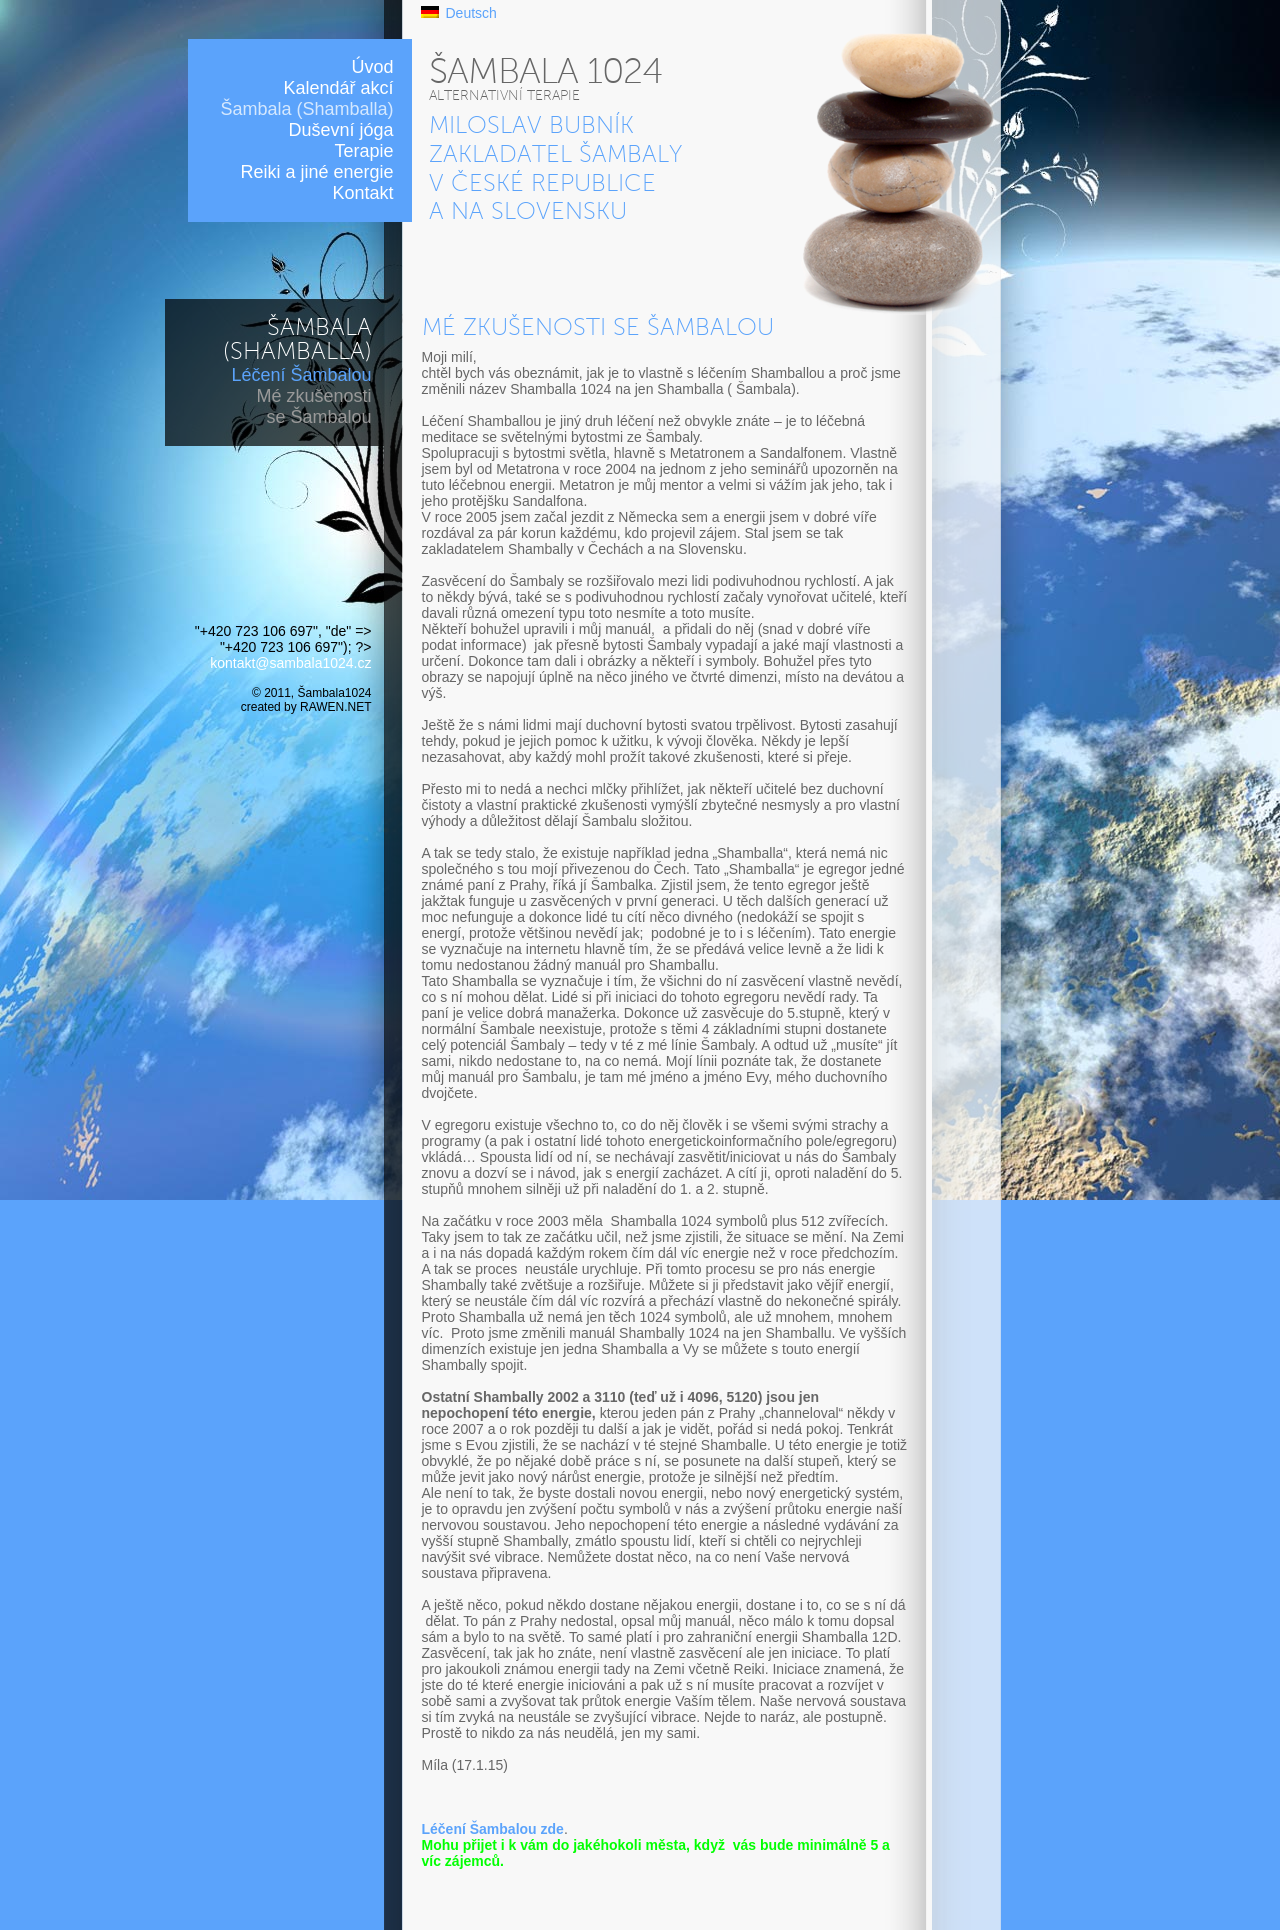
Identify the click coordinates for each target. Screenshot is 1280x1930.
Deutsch (471, 13)
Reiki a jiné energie (316, 172)
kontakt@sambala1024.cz (290, 663)
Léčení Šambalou (301, 375)
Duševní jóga (340, 130)
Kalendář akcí (338, 88)
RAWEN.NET (335, 707)
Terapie (363, 151)
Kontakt (362, 193)
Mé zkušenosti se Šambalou (313, 406)
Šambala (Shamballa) (306, 109)
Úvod (372, 67)
